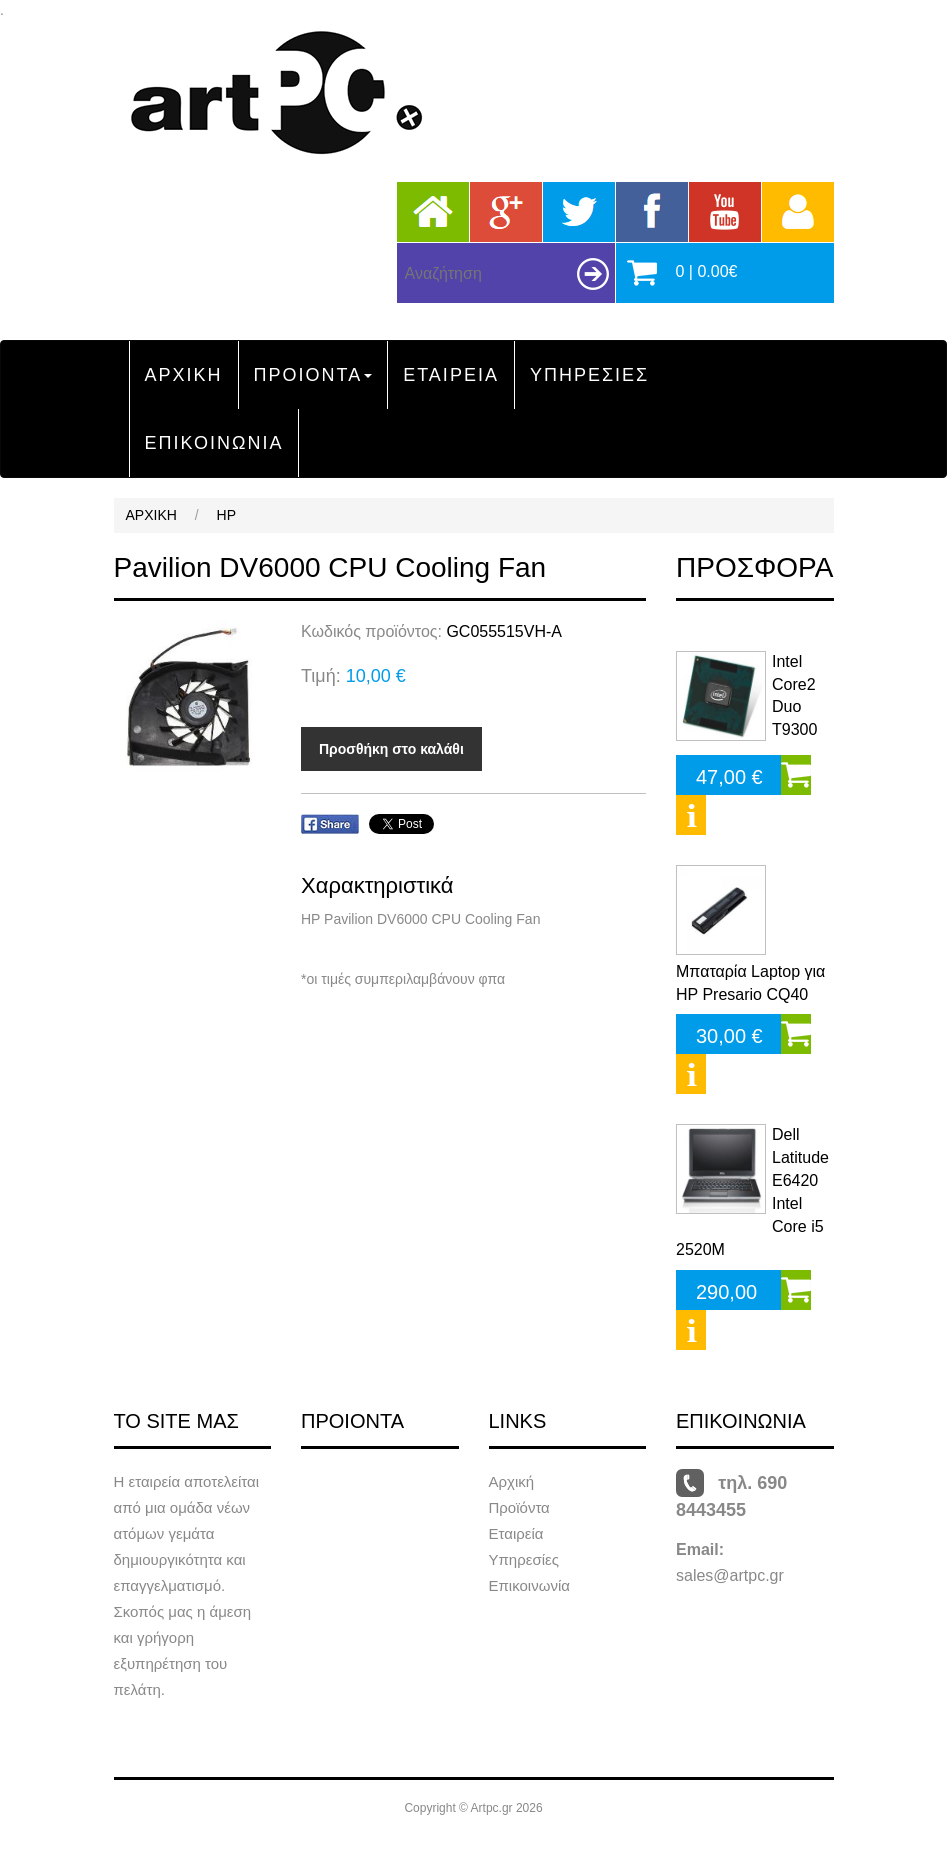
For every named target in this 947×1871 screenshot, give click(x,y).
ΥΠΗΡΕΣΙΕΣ (589, 375)
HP (226, 515)
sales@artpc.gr (730, 1575)
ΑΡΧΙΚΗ (184, 375)
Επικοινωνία (529, 1585)
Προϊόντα (519, 1507)
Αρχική (512, 1481)
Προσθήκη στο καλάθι (391, 749)
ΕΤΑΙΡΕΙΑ (451, 375)
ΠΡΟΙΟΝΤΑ (313, 375)
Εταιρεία (516, 1533)
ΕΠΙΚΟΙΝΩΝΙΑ (214, 443)
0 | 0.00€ (707, 271)
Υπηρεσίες (524, 1559)
